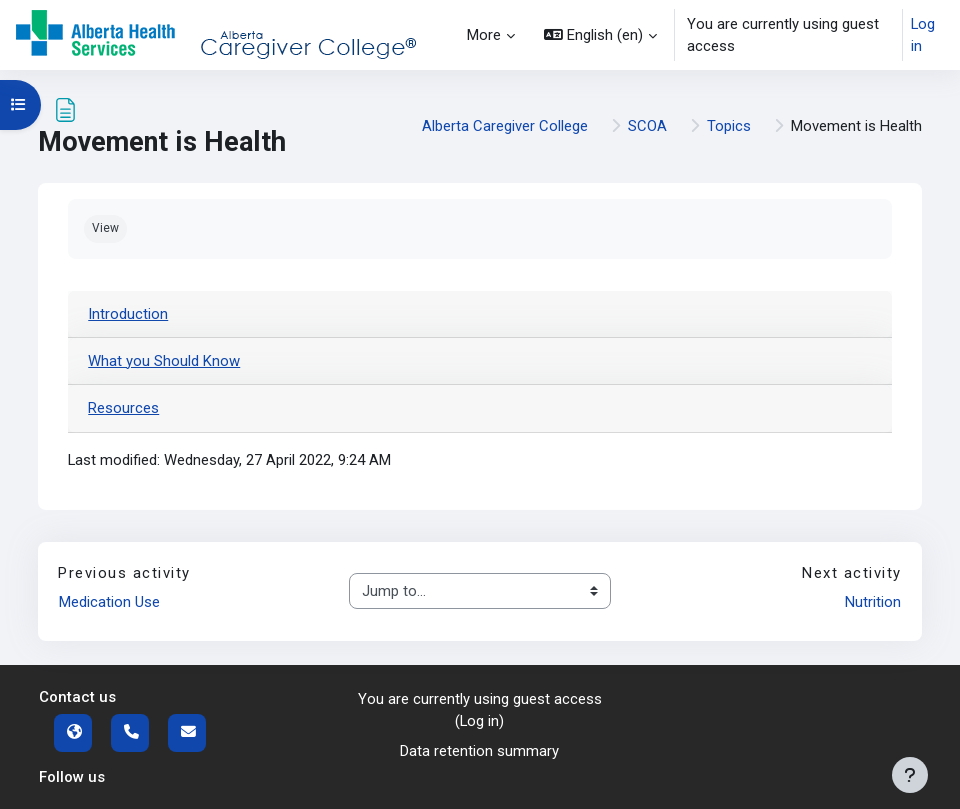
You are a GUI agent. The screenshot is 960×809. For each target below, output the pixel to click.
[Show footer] (910, 775)
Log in (923, 35)
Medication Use (109, 602)
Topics (729, 126)
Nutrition (873, 602)
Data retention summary (479, 751)
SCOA (647, 126)
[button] (600, 35)
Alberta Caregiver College (505, 126)
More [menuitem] (484, 35)
